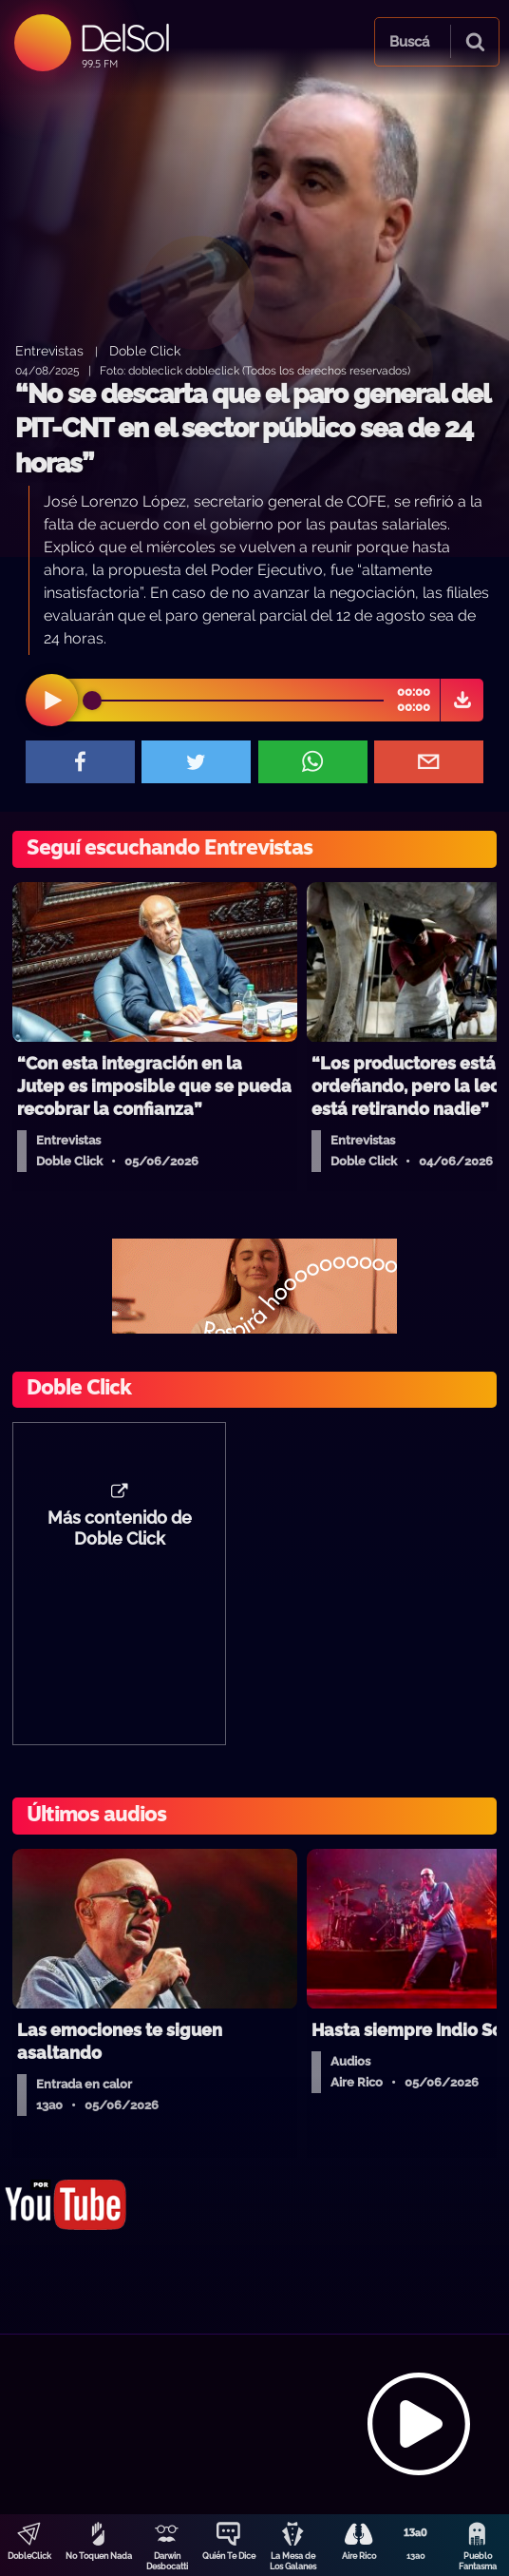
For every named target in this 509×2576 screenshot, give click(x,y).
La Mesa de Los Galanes (293, 2561)
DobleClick (29, 2556)
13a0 (415, 2556)
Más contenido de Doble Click (119, 1528)
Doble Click (144, 350)
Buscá (409, 41)
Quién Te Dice (228, 2556)
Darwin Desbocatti (167, 2561)
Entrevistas (49, 350)
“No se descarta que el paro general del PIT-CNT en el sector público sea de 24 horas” (252, 428)
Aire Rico (359, 2556)
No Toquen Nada (99, 2556)
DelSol (124, 37)
